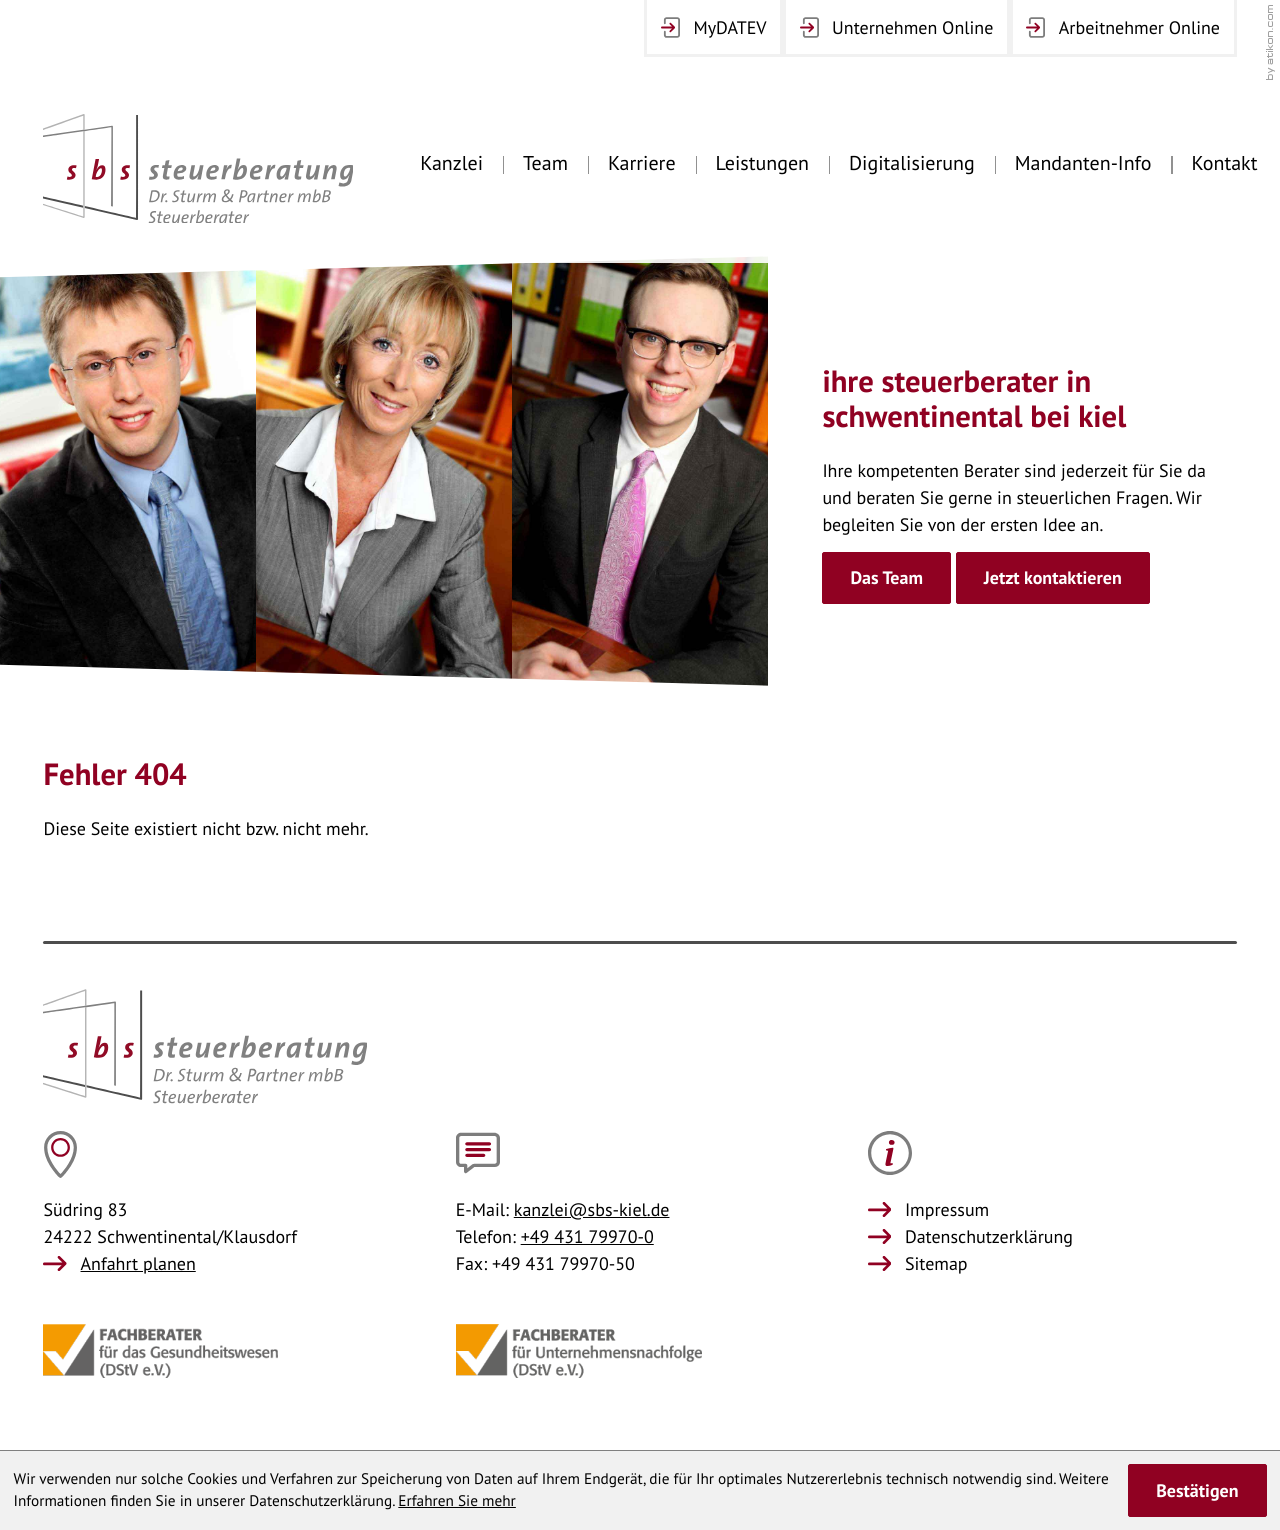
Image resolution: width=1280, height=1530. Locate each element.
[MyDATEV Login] (713, 28)
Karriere (642, 163)
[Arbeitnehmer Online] (1123, 28)
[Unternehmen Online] (896, 28)
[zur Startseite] (198, 168)
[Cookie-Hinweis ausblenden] (1197, 1490)
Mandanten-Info (1083, 163)
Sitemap (936, 1263)
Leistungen (762, 163)
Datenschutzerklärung (989, 1236)
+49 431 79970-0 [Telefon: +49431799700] (587, 1236)
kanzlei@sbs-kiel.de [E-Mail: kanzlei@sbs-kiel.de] (592, 1209)
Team (545, 163)
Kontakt (1224, 163)
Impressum (947, 1209)
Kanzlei (451, 163)
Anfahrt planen (138, 1263)
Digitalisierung (912, 163)
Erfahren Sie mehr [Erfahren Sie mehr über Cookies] (457, 1501)
